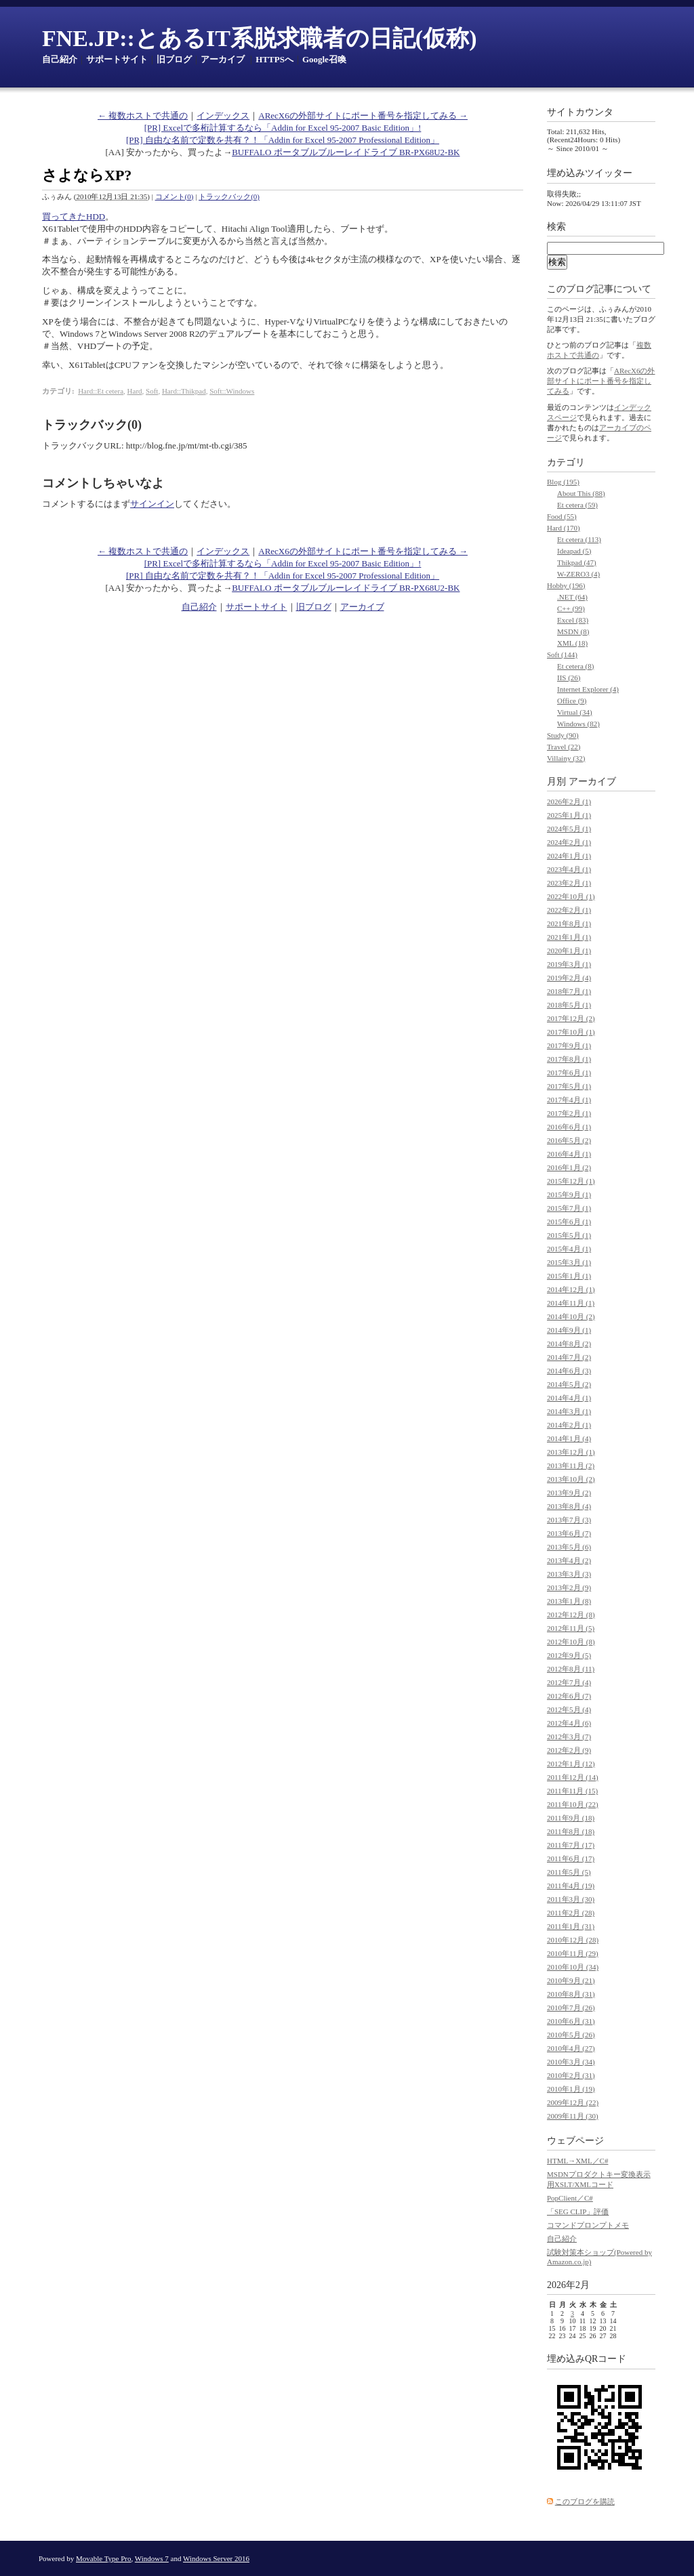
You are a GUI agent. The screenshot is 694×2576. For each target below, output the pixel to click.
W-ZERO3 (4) (578, 574)
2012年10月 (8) (571, 1642)
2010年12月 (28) (572, 1940)
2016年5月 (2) (569, 1140)
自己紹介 (59, 59)
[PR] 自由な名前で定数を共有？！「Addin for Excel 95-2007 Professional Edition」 (282, 140)
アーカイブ (223, 59)
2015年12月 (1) (571, 1181)
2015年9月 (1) (569, 1194)
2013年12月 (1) (571, 1452)
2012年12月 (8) (571, 1615)
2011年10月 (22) (572, 1804)
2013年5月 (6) (569, 1547)
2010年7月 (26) (571, 2007)
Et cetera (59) (577, 505)
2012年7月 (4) (569, 1682)
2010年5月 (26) (571, 2035)
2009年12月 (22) (572, 2102)
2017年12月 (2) (571, 1018)
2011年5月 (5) (569, 1872)
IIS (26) (569, 677)
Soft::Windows (231, 391)
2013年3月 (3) (569, 1574)
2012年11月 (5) (570, 1628)
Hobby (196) (566, 585)
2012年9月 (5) (569, 1655)
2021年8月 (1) (569, 923)
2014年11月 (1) (570, 1303)
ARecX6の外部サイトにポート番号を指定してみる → (363, 115)
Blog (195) (563, 482)
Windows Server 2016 (216, 2558)
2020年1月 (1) (569, 951)
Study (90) (563, 735)
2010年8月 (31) (571, 1994)
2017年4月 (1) (569, 1100)
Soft (152, 391)
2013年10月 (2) (571, 1479)
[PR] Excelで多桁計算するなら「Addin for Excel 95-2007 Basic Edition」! (283, 128)
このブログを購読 (585, 2501)
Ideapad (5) (574, 551)
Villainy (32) (566, 758)
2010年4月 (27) (571, 2048)
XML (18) (572, 643)
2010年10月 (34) (572, 1967)
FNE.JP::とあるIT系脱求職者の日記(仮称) (259, 38)
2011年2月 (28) (570, 1913)
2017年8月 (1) (569, 1059)
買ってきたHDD (73, 216)
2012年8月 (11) (570, 1669)
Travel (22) (563, 747)
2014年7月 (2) (569, 1357)
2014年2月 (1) (569, 1425)
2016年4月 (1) (569, 1154)
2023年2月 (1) (569, 883)
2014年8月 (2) (569, 1343)
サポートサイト (117, 59)
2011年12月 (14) (572, 1777)
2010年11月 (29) (572, 1953)
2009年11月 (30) (572, 2116)
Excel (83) (572, 620)
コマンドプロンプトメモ (588, 2225)
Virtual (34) (574, 712)
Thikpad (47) (576, 562)
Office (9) (571, 701)
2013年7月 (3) (569, 1520)
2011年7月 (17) (570, 1845)
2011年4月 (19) (570, 1886)
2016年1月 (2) (569, 1167)
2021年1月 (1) (569, 937)
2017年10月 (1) (571, 1032)
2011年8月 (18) (570, 1831)
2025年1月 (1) (569, 815)
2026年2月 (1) (569, 801)
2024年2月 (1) (569, 842)
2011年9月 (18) (570, 1818)
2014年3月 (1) (569, 1411)
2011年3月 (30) (570, 1899)
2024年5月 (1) (569, 829)
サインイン (152, 504)
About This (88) (581, 493)
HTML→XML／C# (577, 2161)
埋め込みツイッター (589, 173)
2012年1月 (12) (571, 1764)
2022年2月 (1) (569, 910)
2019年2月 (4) (569, 978)
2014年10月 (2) (571, 1316)
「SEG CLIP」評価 (578, 2211)
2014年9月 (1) (569, 1330)
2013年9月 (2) (569, 1493)
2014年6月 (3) (569, 1371)
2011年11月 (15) (572, 1791)
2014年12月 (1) (571, 1289)
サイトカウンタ (580, 112)
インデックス (223, 115)
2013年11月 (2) (570, 1465)
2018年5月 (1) (569, 1005)
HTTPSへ (274, 59)
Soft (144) (562, 654)
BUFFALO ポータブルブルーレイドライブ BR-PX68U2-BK (346, 152)
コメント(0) (174, 196)
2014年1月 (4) (569, 1438)
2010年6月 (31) (571, 2021)
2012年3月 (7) (569, 1736)
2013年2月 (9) (569, 1587)
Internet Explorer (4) (588, 689)
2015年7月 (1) (569, 1208)
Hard (134, 391)
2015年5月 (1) (569, 1235)
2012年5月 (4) (569, 1709)
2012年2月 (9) (569, 1750)
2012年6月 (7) (569, 1696)
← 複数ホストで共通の (143, 115)
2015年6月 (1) (569, 1222)
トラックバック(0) (229, 196)
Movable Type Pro (103, 2558)
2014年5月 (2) (569, 1384)
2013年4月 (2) (569, 1560)
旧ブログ (174, 59)
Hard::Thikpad (184, 391)
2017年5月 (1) (569, 1086)
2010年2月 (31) (571, 2075)
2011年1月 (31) (570, 1926)
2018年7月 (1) (569, 991)
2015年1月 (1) (569, 1276)
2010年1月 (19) (571, 2089)
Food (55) (562, 516)
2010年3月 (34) (571, 2062)
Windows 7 (152, 2558)
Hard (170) (563, 528)
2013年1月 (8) (569, 1601)
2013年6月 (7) (569, 1533)
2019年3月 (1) (569, 964)
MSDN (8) (573, 631)
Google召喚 (324, 59)
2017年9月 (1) (569, 1045)
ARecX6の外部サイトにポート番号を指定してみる (601, 381)
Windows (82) (578, 724)
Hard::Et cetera (100, 391)
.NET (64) (572, 597)
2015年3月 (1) (569, 1262)
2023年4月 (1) (569, 869)
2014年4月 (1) (569, 1398)
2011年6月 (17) (570, 1858)
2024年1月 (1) (569, 856)
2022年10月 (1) (571, 896)
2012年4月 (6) (569, 1723)
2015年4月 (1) (569, 1249)
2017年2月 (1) (569, 1113)
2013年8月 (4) (569, 1506)
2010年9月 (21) (571, 1980)
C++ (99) (571, 608)
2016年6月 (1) (569, 1127)
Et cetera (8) (575, 666)
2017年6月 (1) (569, 1072)
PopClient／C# (570, 2198)
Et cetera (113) (579, 539)
